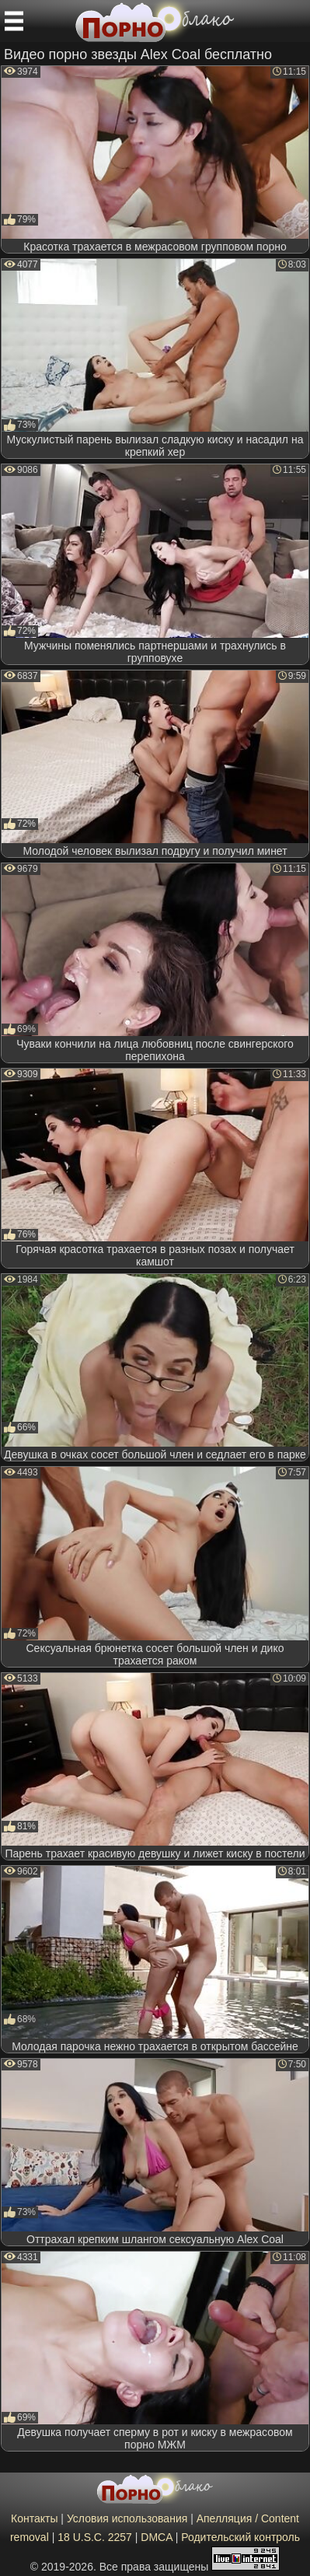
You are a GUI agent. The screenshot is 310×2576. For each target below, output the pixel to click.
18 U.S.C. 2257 (94, 2537)
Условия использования (127, 2518)
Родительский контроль (240, 2537)
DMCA (156, 2537)
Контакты (34, 2518)
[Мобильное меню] (14, 21)
